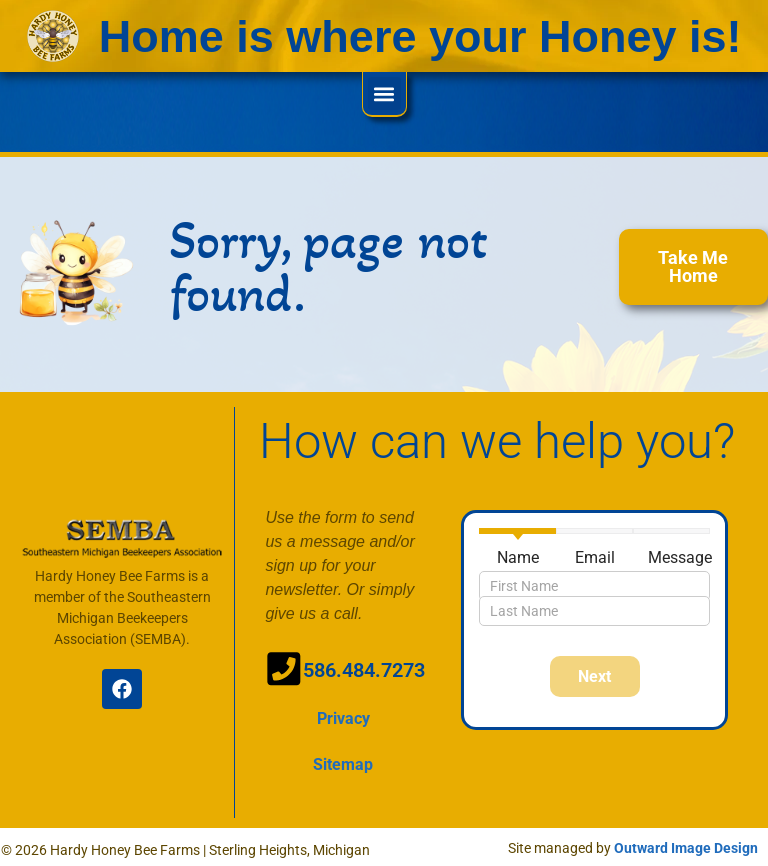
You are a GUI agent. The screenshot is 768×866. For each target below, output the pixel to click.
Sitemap (343, 759)
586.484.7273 (359, 670)
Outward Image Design (686, 843)
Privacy (343, 713)
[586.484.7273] (280, 665)
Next (594, 676)
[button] (384, 93)
